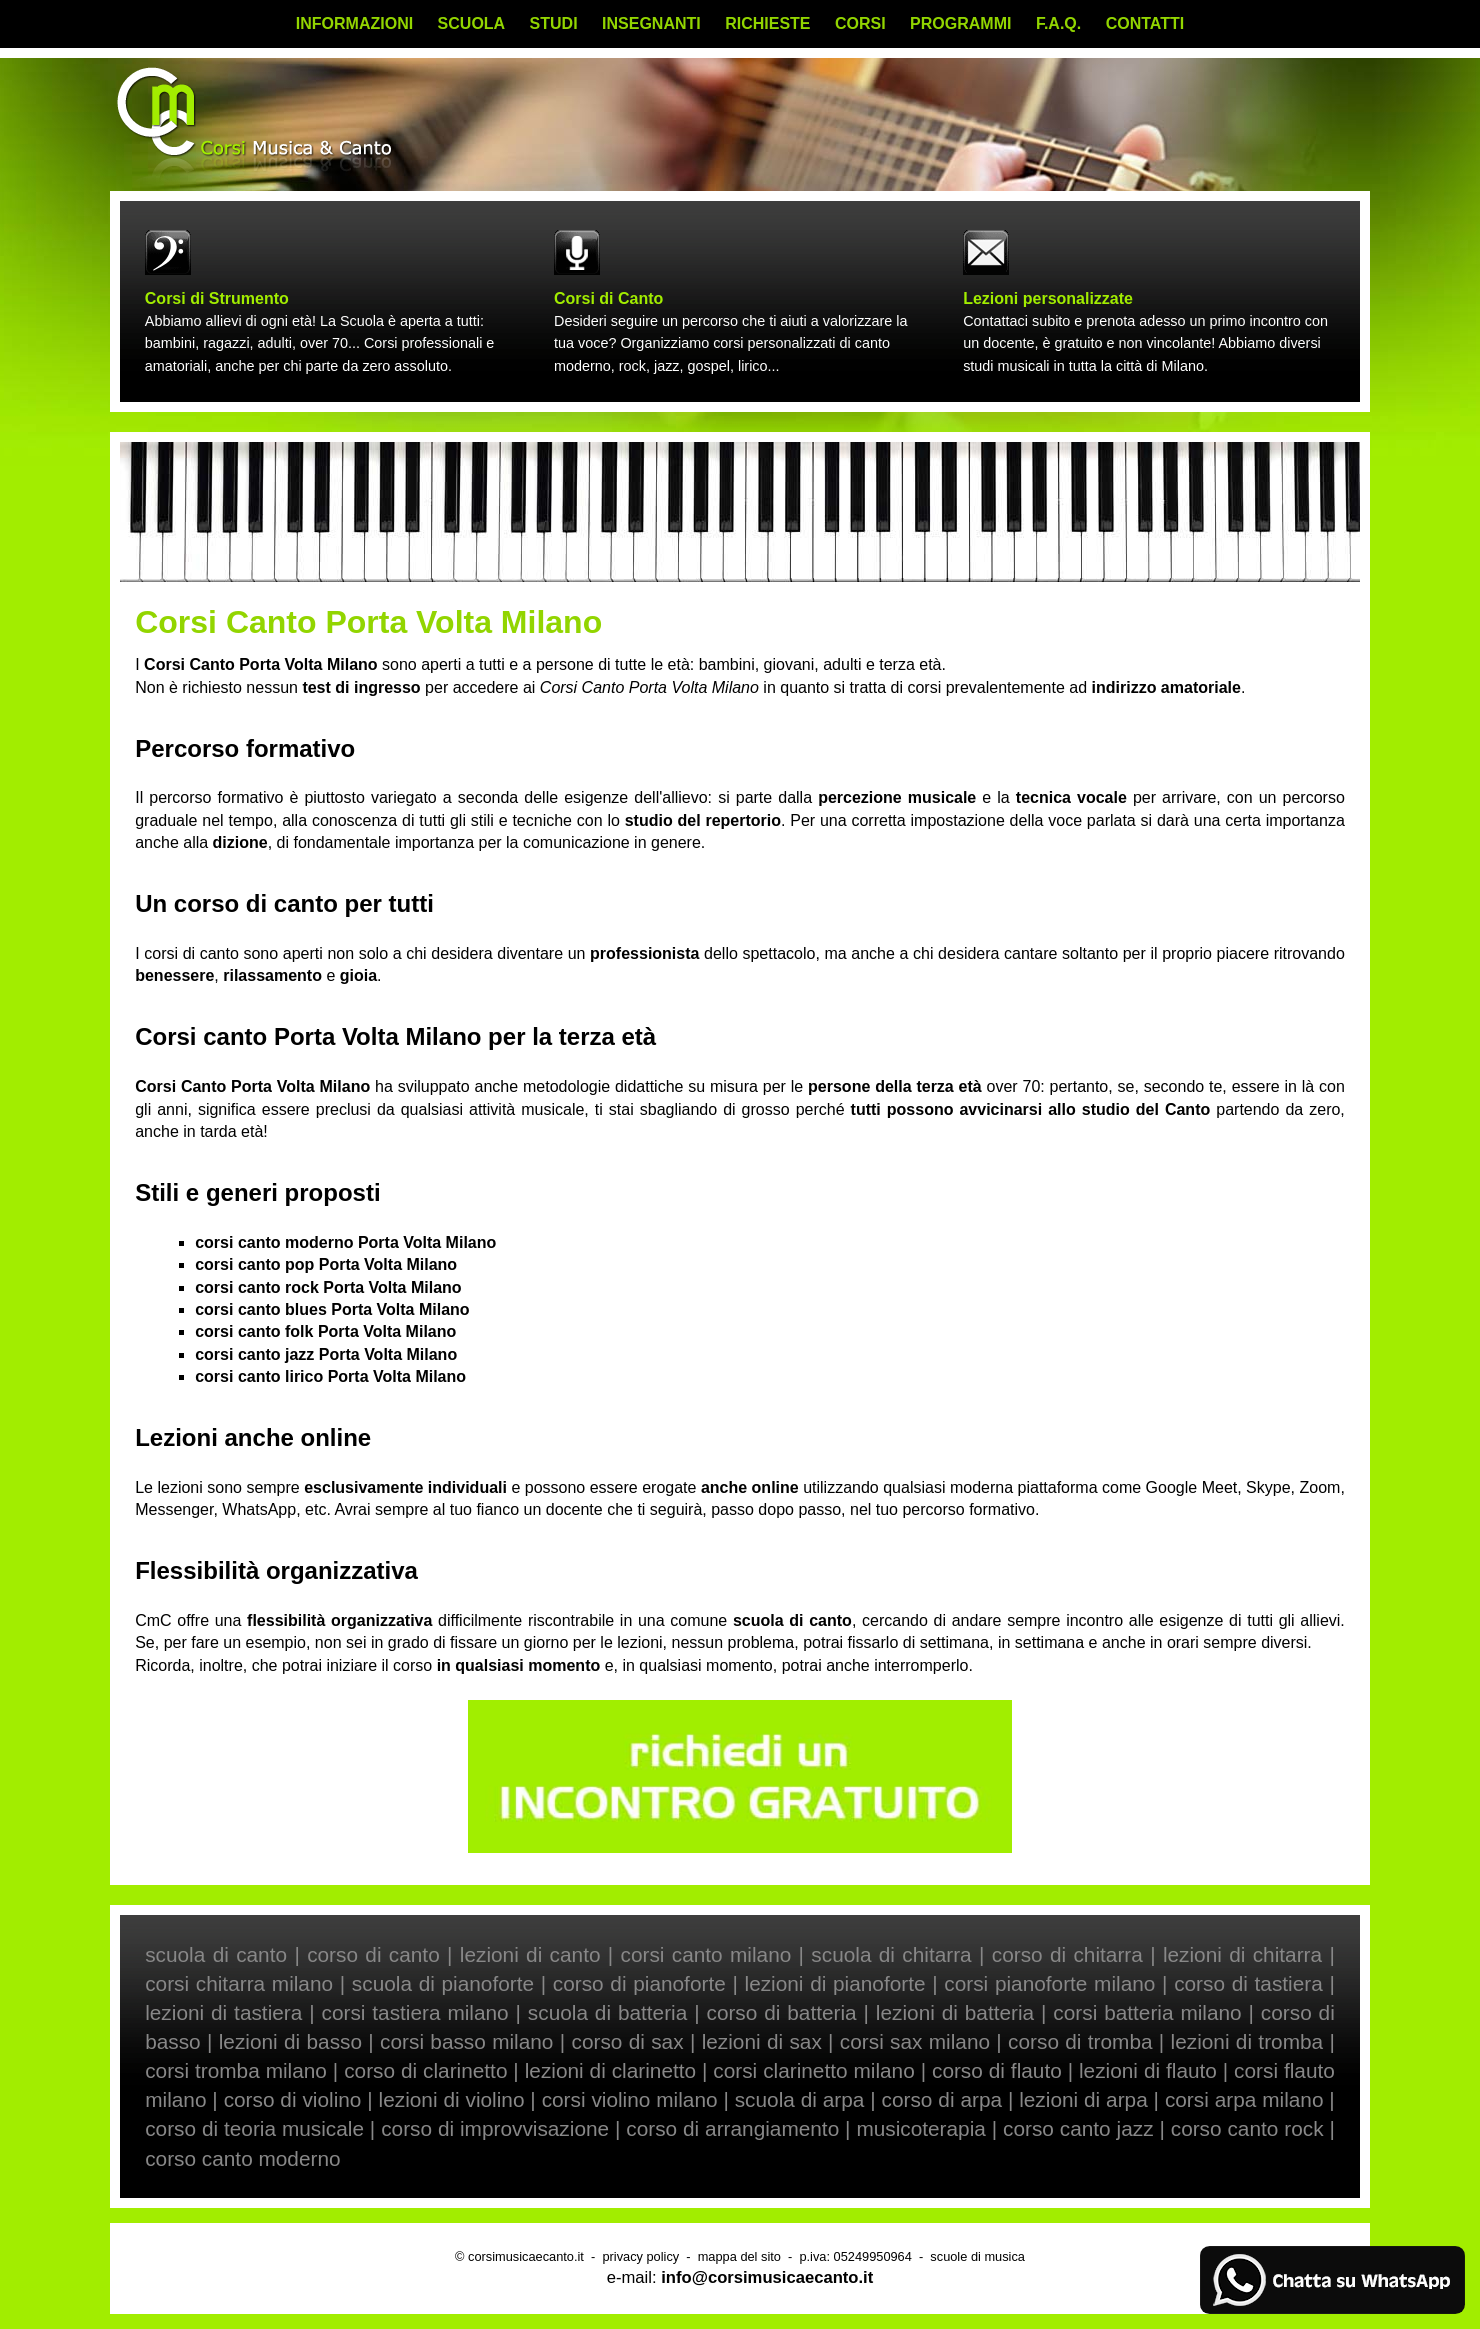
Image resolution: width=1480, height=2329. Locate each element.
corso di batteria (781, 2012)
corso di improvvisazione (495, 2128)
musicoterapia (920, 2128)
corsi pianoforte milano (1049, 1983)
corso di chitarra (1067, 1954)
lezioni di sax (762, 2041)
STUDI (554, 23)
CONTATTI (1145, 23)
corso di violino (293, 2099)
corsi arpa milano (1244, 2099)
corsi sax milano (915, 2041)
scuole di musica (977, 2256)
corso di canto (373, 1954)
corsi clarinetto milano (813, 2070)
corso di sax (628, 2041)
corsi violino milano (630, 2099)
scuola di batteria (607, 2012)
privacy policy (640, 2256)
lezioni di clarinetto (610, 2070)
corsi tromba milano (236, 2070)
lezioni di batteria (955, 2012)
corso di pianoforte (639, 1983)
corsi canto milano (706, 1954)
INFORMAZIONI (354, 23)
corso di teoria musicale (254, 2128)
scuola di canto (216, 1954)
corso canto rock (1247, 2128)
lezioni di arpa (1083, 2099)
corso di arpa (942, 2099)
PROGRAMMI (960, 23)
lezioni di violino (452, 2099)
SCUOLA (472, 23)
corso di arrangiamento (732, 2128)
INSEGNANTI (651, 23)
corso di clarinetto (425, 2070)
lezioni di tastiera (223, 2012)
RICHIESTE (767, 23)
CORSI (860, 23)
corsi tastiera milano (415, 2012)
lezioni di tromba (1247, 2041)
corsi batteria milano (1147, 2012)
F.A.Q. (1058, 23)
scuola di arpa (800, 2099)
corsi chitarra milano (239, 1983)
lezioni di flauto (1148, 2070)
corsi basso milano (466, 2041)
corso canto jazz (1078, 2128)
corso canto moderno (242, 2158)
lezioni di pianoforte (835, 1983)
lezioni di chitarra (1242, 1954)
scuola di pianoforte (443, 1983)
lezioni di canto (530, 1954)
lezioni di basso (290, 2041)
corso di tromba (1080, 2041)
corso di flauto (997, 2070)
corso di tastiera (1248, 1983)
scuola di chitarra (891, 1954)
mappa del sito (739, 2256)
